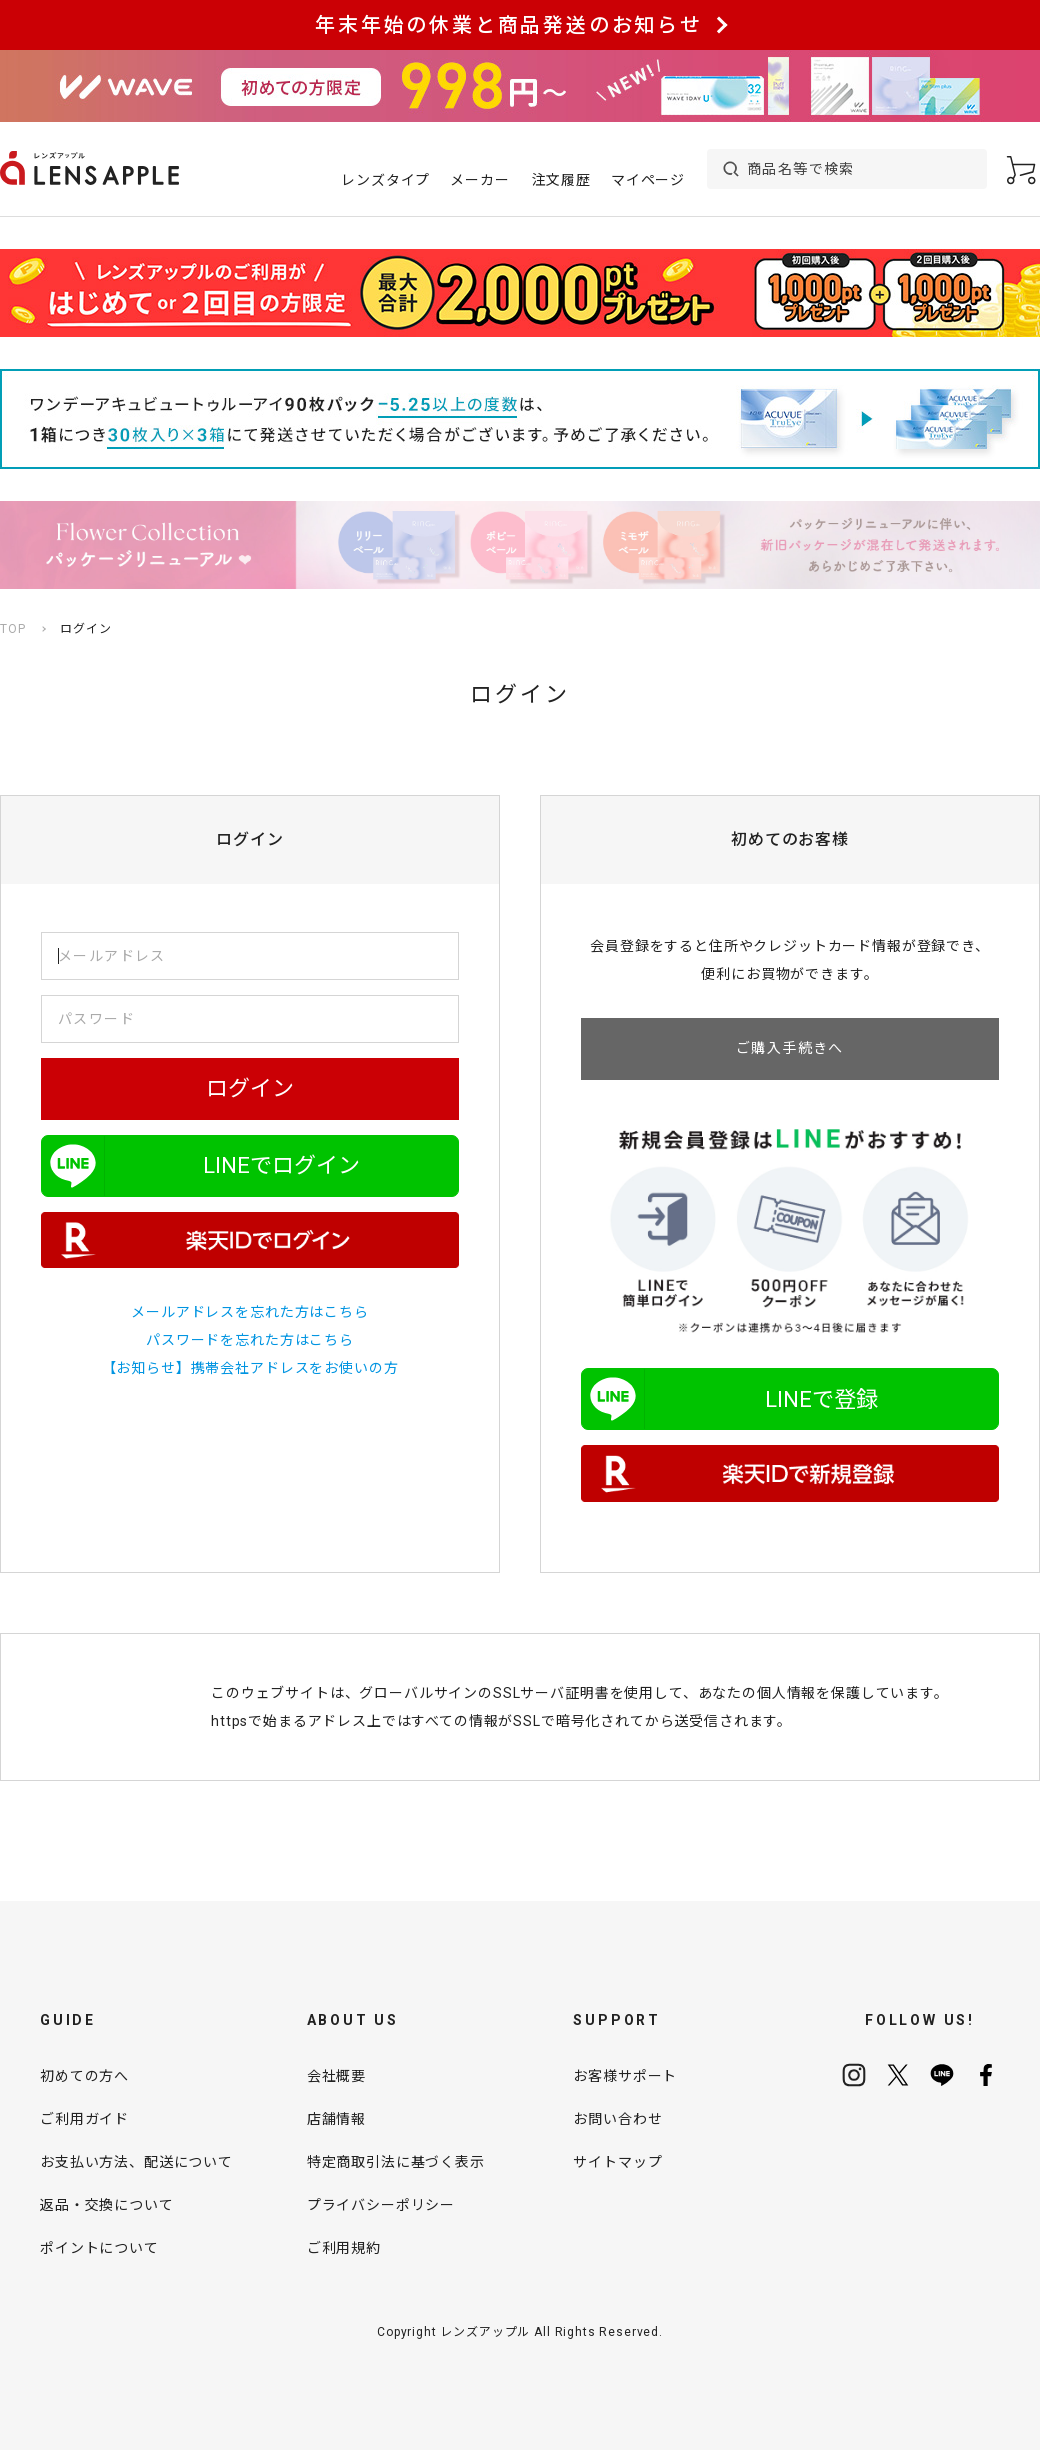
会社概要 (336, 2076)
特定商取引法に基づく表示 (396, 2162)
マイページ (648, 180)
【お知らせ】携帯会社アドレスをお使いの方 (250, 1368)
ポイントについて (99, 2248)
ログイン (250, 1088)
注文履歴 (561, 180)
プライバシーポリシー (381, 2205)
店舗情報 (336, 2119)
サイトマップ (617, 2162)
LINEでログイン (281, 1165)
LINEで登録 (821, 1399)
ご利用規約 (344, 2248)
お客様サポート (625, 2076)
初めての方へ (84, 2076)
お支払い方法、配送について (136, 2162)
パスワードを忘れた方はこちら (250, 1340)
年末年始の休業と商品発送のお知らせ (509, 25)
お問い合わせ (617, 2119)
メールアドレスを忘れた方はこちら (249, 1312)
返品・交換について (107, 2205)
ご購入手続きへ (790, 1048)
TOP (13, 629)
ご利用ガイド (84, 2119)
